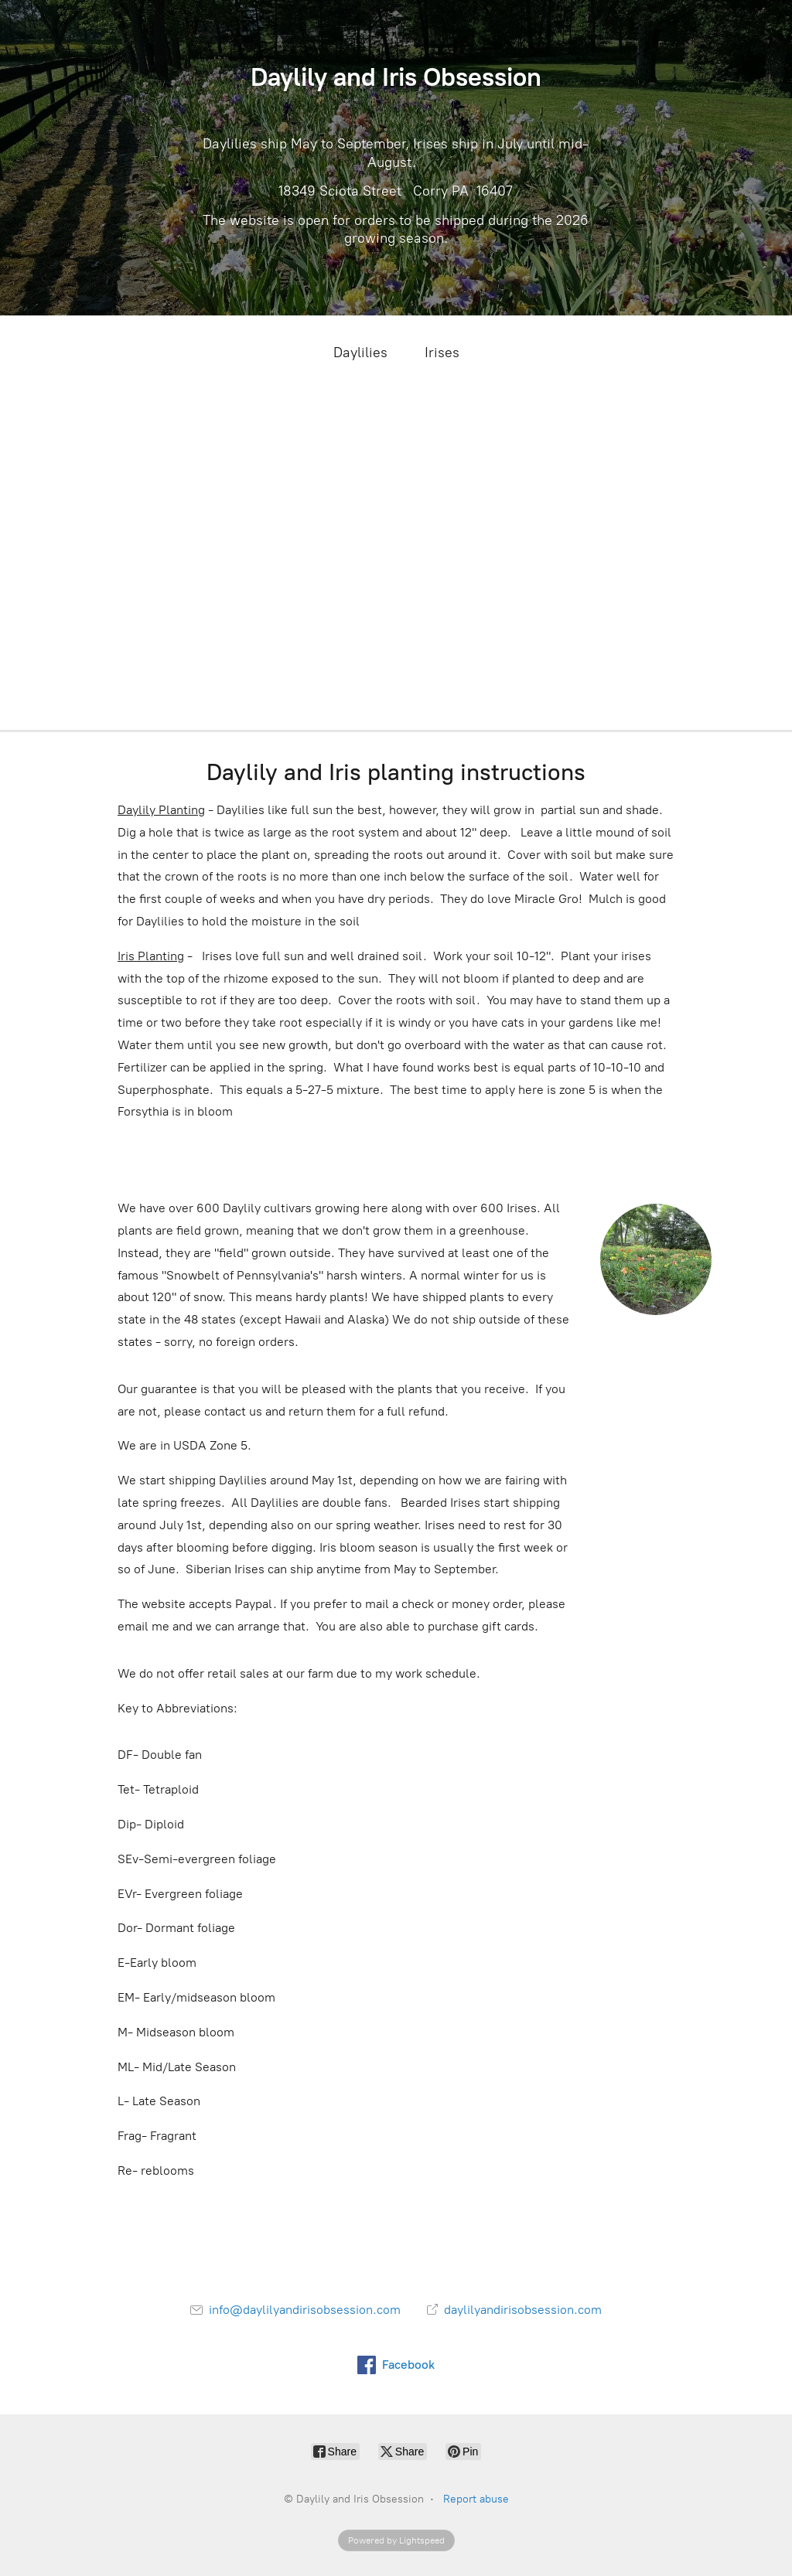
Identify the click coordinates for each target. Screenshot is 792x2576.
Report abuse (476, 2499)
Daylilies (360, 352)
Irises (442, 352)
